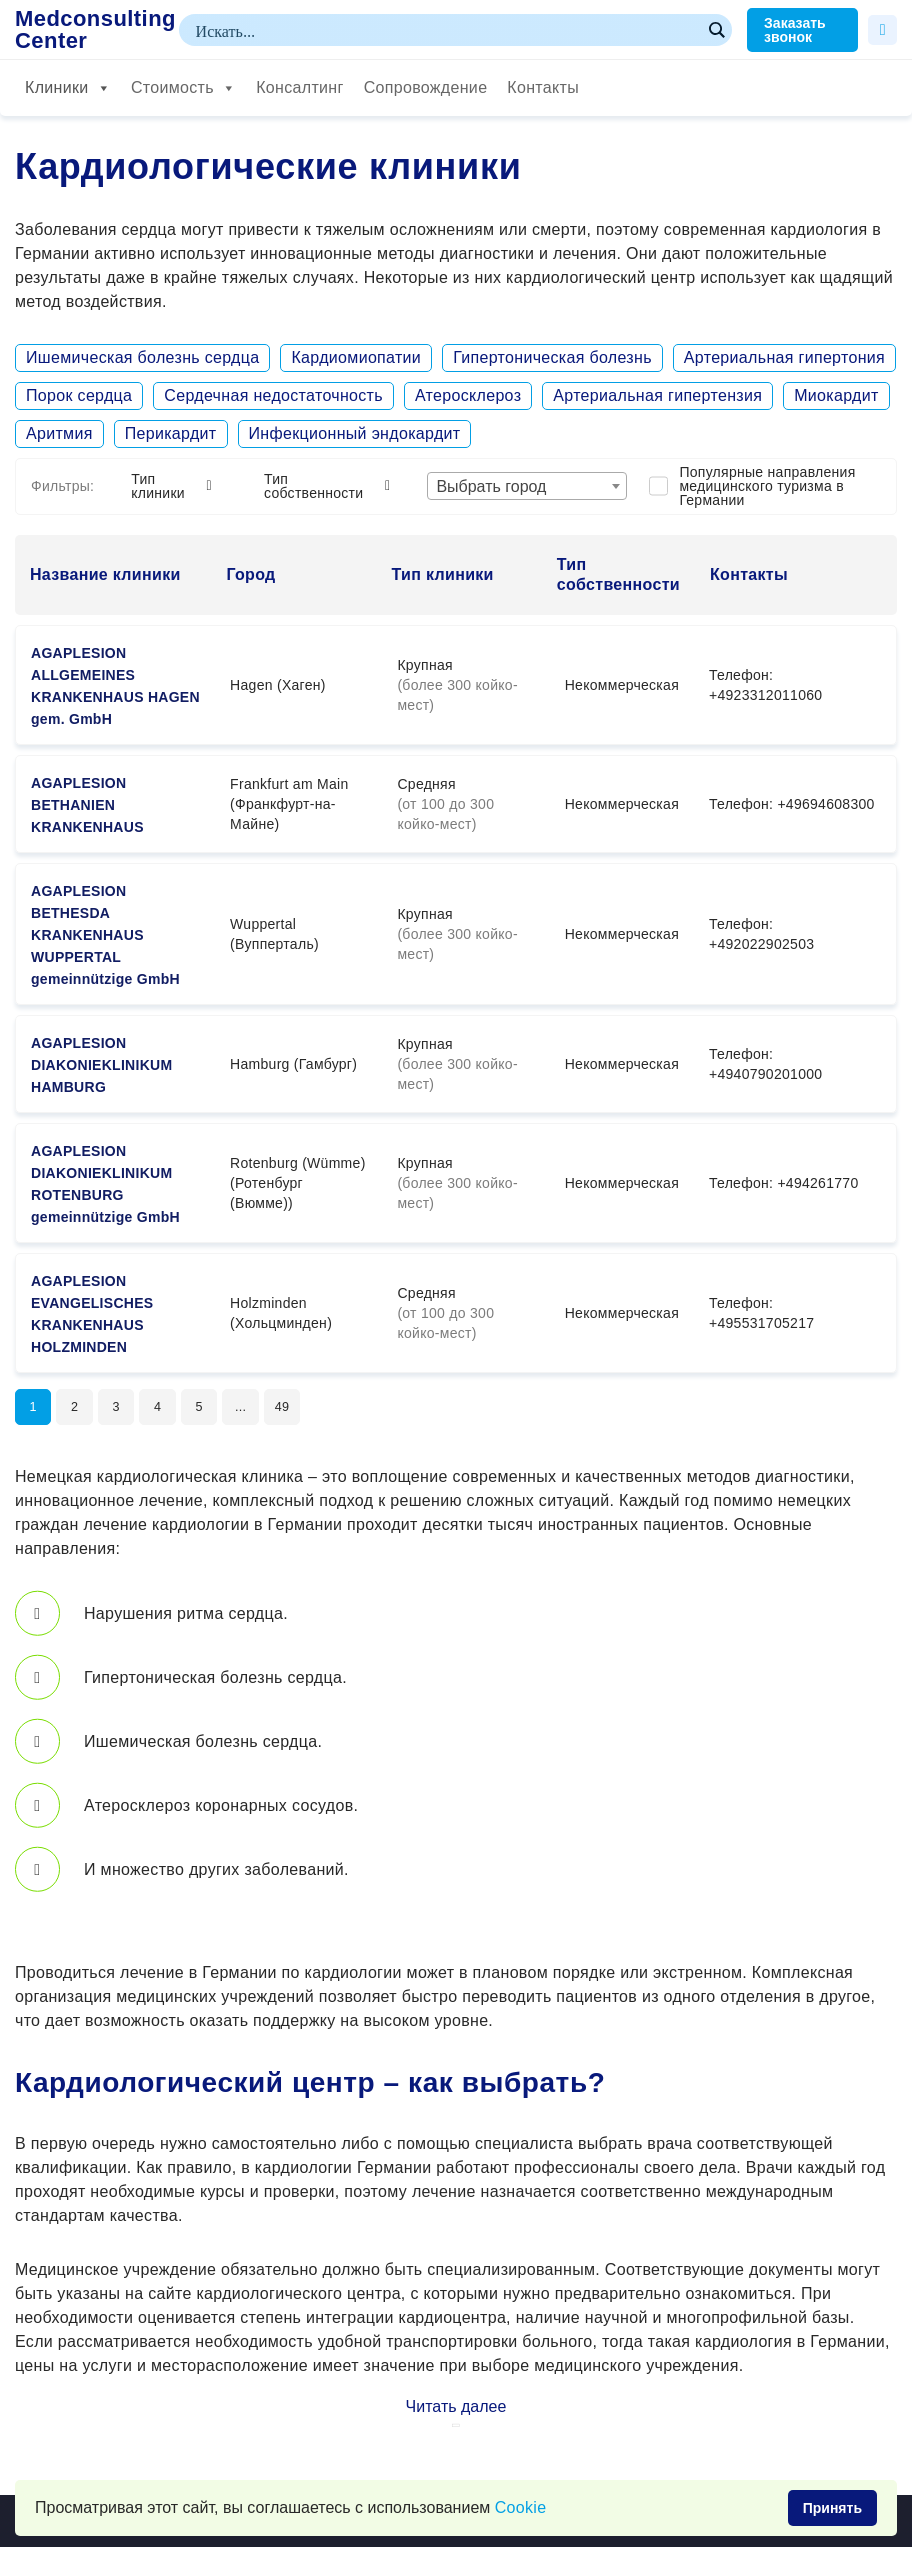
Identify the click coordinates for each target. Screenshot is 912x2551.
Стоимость (183, 88)
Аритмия (59, 433)
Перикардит (171, 433)
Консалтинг (299, 87)
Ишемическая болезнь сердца (142, 357)
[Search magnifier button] (716, 30)
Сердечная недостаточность (273, 395)
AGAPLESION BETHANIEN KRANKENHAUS (87, 805)
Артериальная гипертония (784, 357)
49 (305, 1409)
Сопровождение (426, 87)
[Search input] (447, 30)
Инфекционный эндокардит (355, 433)
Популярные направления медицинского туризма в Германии (767, 486)
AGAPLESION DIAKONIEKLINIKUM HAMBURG (101, 1065)
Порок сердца (79, 395)
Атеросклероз (468, 395)
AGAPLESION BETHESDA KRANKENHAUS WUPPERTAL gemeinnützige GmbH (105, 935)
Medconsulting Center (95, 30)
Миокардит (836, 395)
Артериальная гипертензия (657, 395)
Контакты (543, 87)
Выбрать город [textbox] (491, 486)
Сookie (521, 2507)
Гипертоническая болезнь (552, 357)
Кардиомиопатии (356, 357)
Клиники (68, 88)
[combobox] (527, 486)
